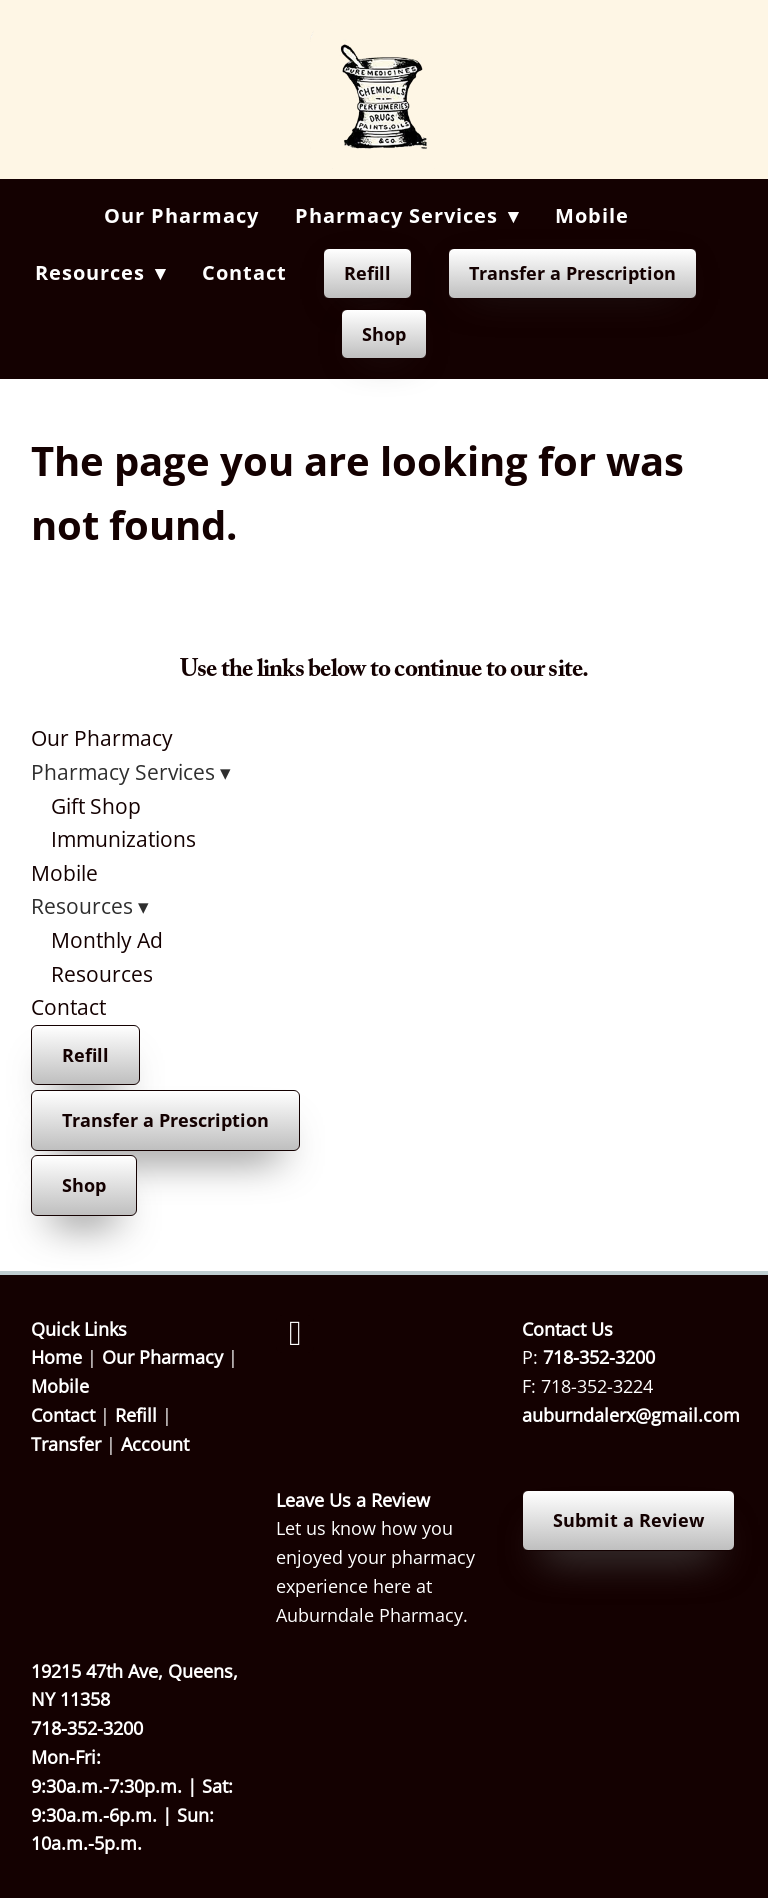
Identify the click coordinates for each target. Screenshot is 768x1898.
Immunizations (123, 839)
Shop (384, 334)
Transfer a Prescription (572, 273)
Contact (244, 272)
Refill (367, 273)
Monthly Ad (107, 940)
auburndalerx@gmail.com (631, 1415)
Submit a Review (628, 1520)
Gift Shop (96, 806)
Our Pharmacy (181, 215)
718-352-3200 (599, 1357)
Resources (102, 974)
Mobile (592, 215)
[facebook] (295, 1334)
